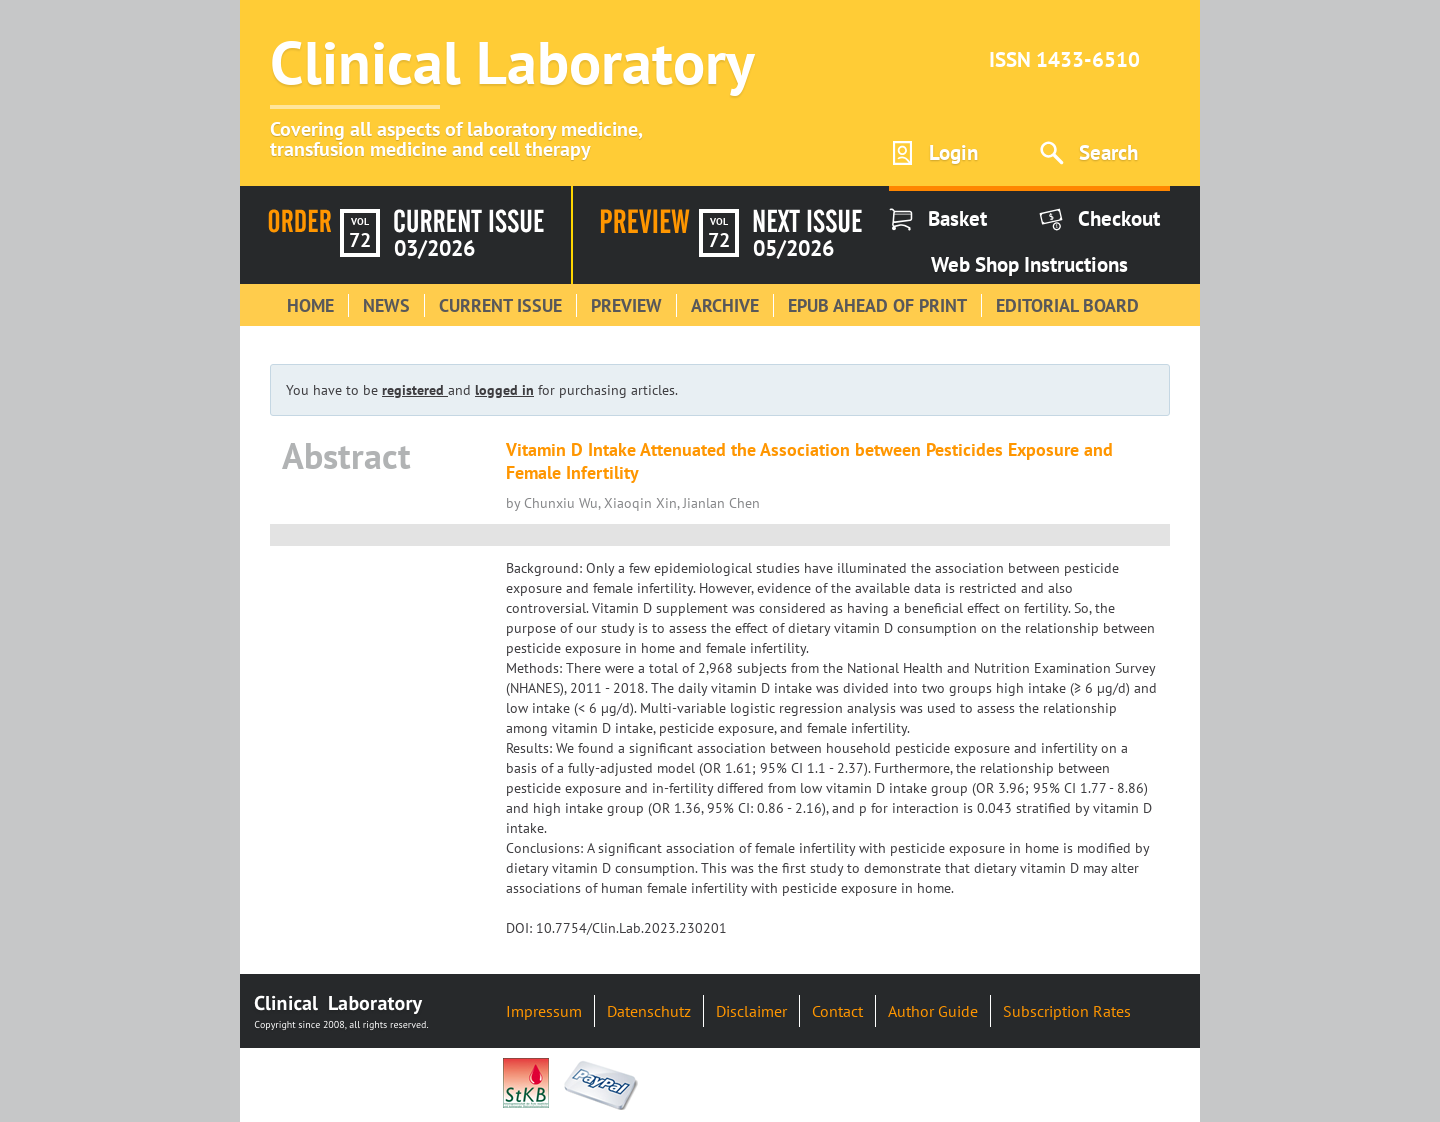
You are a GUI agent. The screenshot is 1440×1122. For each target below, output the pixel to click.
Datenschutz (649, 1011)
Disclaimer (751, 1011)
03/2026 (434, 248)
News (386, 305)
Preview (626, 305)
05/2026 (793, 248)
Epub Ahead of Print (877, 305)
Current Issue (500, 305)
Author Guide (933, 1011)
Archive (725, 305)
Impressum (544, 1011)
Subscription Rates (1067, 1011)
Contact (837, 1011)
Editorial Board (1067, 305)
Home (310, 305)
